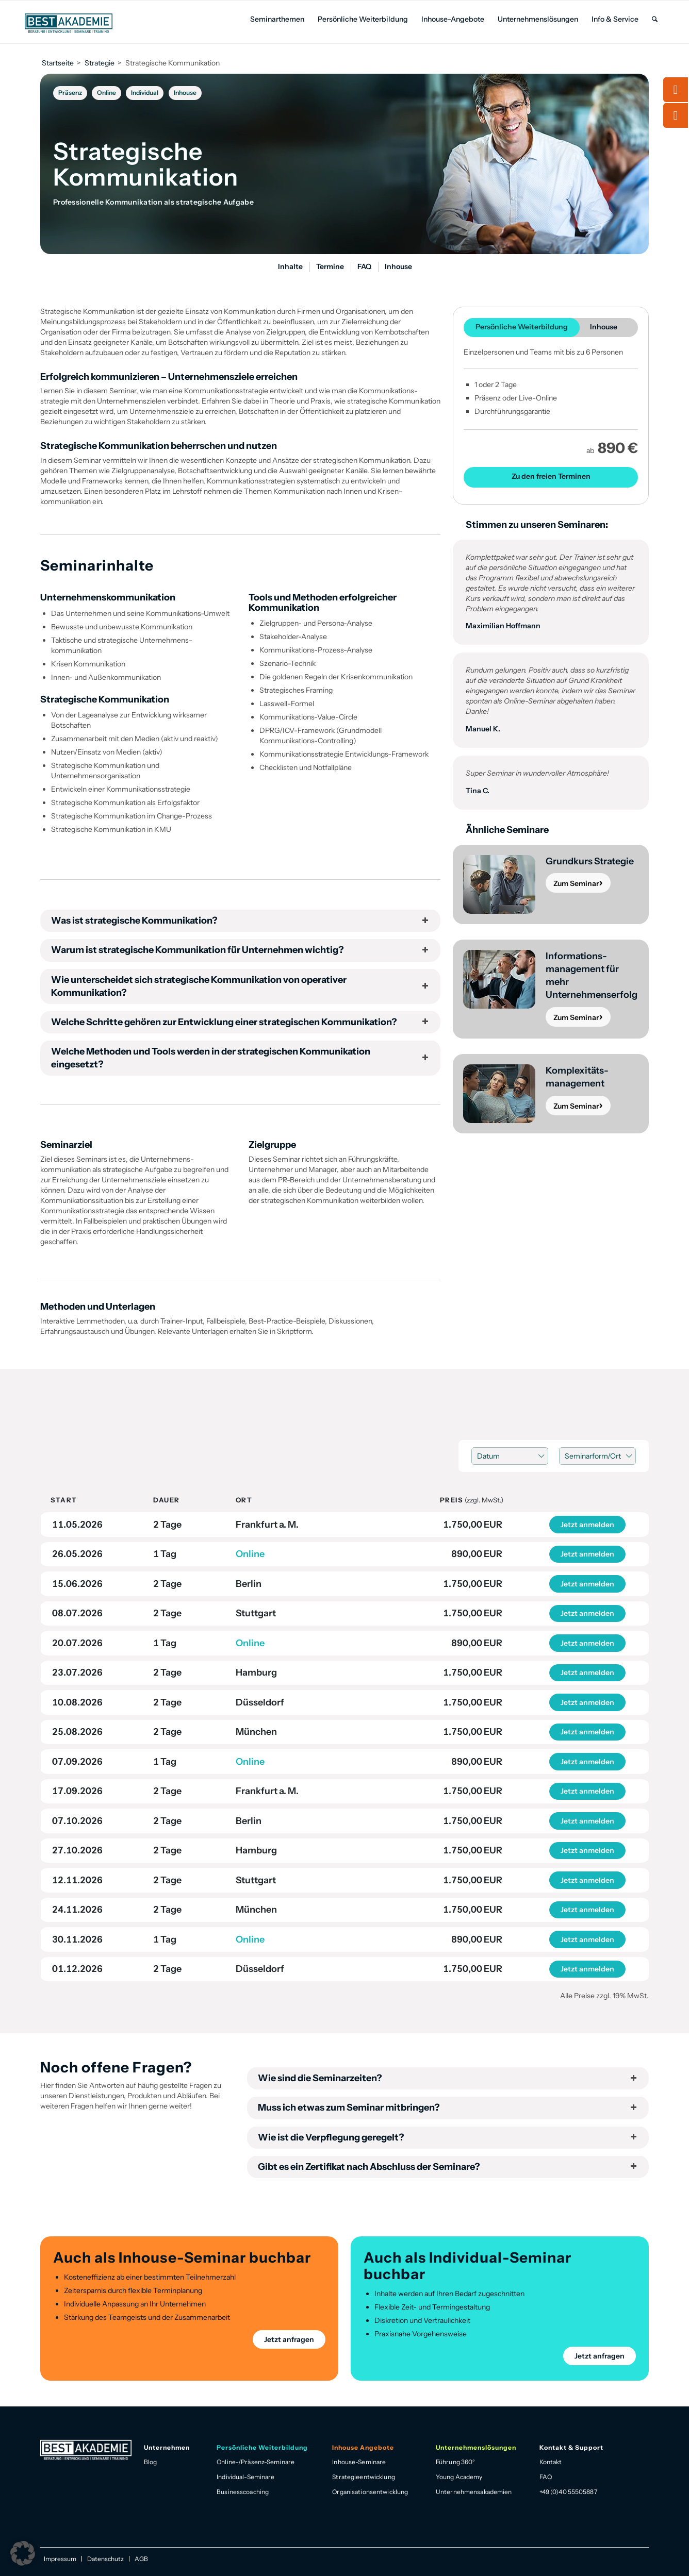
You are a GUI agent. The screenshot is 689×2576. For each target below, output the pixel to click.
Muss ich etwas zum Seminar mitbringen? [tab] (448, 2107)
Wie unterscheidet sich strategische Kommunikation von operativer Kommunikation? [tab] (240, 986)
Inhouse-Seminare (359, 2462)
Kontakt (550, 2462)
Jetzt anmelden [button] (587, 1524)
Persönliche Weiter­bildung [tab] (521, 326)
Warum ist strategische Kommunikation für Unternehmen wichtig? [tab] (240, 950)
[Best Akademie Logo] (68, 23)
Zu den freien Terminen (551, 476)
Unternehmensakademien (474, 2492)
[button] (22, 2553)
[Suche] (654, 19)
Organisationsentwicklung (370, 2492)
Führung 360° (455, 2462)
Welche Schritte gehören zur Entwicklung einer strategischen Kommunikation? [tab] (240, 1022)
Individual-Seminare (245, 2477)
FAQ (545, 2477)
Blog (150, 2462)
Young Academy (459, 2477)
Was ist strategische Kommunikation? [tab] (240, 920)
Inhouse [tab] (603, 326)
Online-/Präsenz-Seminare (255, 2462)
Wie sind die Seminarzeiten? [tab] (448, 2078)
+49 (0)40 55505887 (568, 2492)
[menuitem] (277, 19)
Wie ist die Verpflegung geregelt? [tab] (448, 2137)
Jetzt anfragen (289, 2339)
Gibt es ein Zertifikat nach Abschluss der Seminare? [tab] (448, 2166)
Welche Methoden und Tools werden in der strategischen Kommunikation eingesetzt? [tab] (240, 1058)
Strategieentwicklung (363, 2477)
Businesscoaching (243, 2492)
